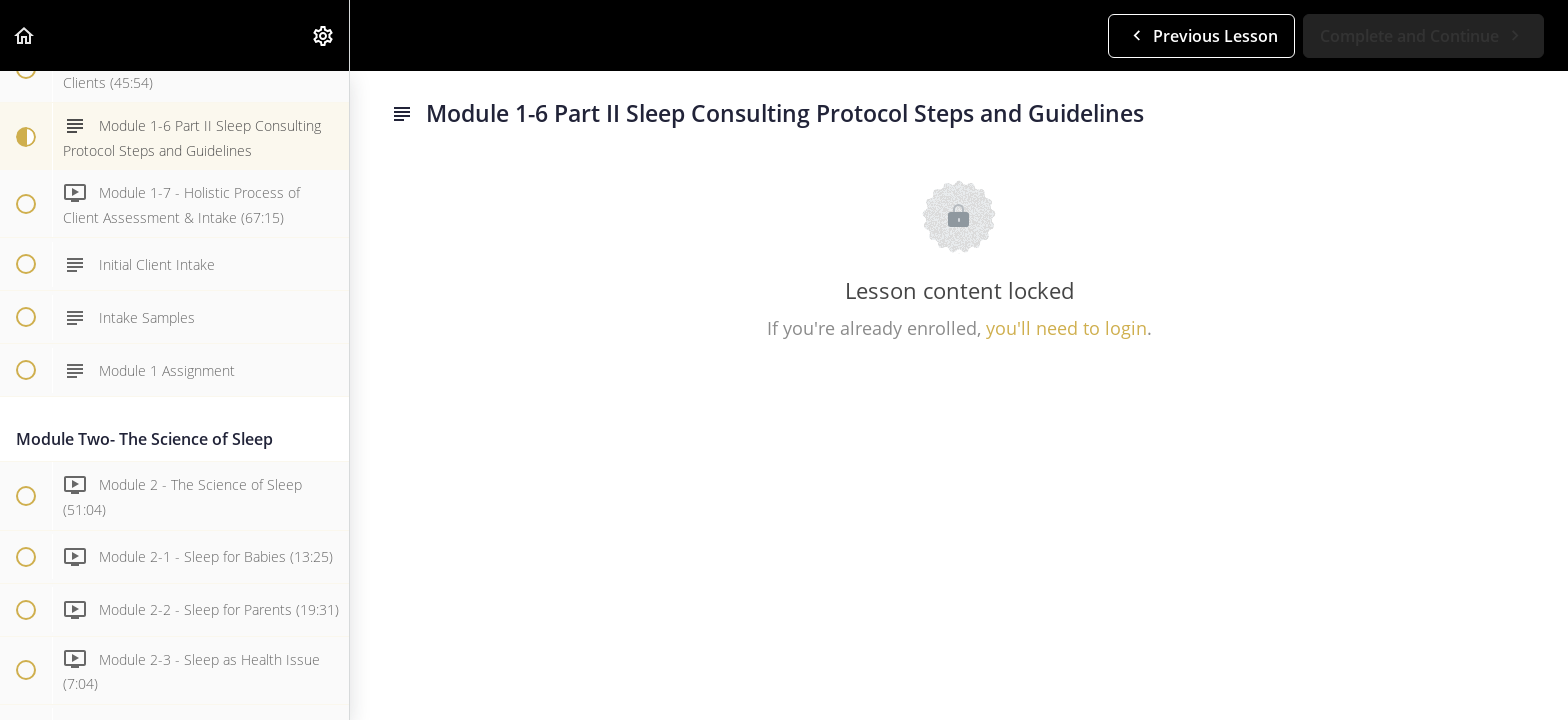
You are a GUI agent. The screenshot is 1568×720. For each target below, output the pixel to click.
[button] (25, 35)
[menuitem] (324, 35)
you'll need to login (1066, 328)
